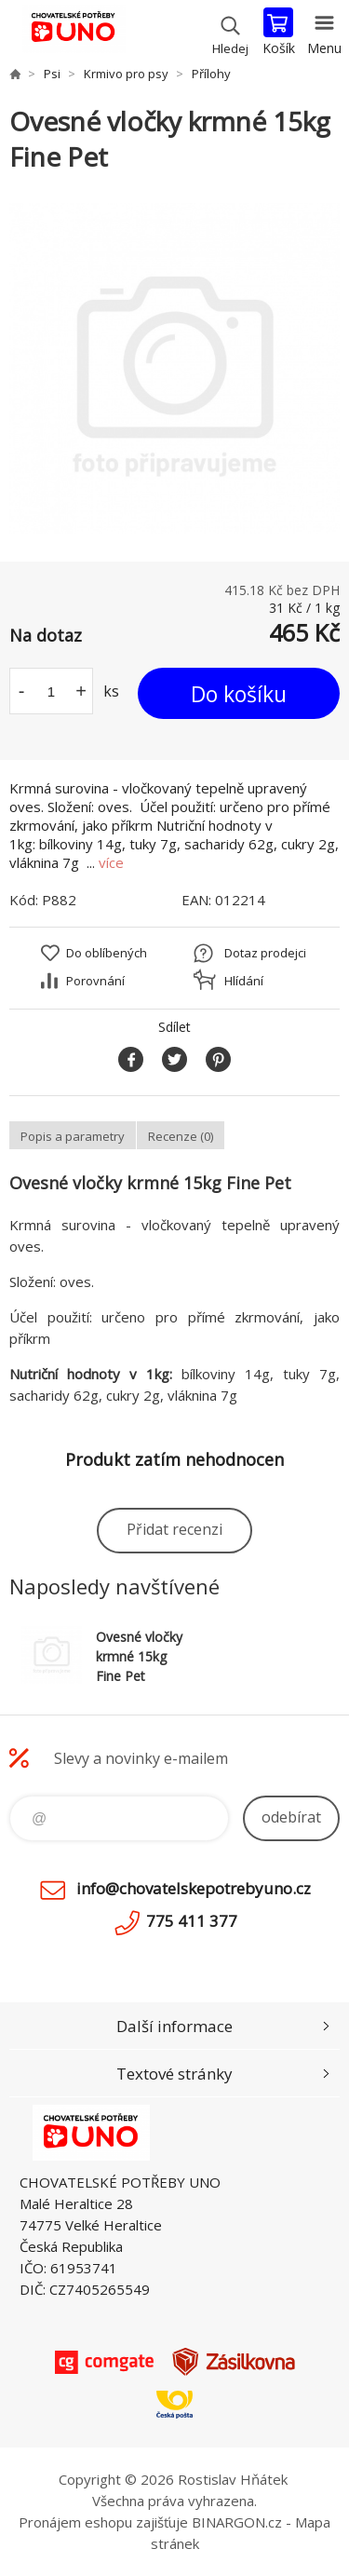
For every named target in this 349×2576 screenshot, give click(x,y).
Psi (52, 73)
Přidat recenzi (174, 1529)
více (111, 862)
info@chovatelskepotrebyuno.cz (193, 1888)
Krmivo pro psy (126, 73)
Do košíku (239, 694)
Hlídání (243, 980)
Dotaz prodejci (265, 952)
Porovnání (95, 980)
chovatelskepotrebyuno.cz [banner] (73, 32)
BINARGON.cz (237, 2522)
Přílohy (211, 73)
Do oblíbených (106, 952)
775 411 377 (191, 1921)
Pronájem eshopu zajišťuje (103, 2522)
